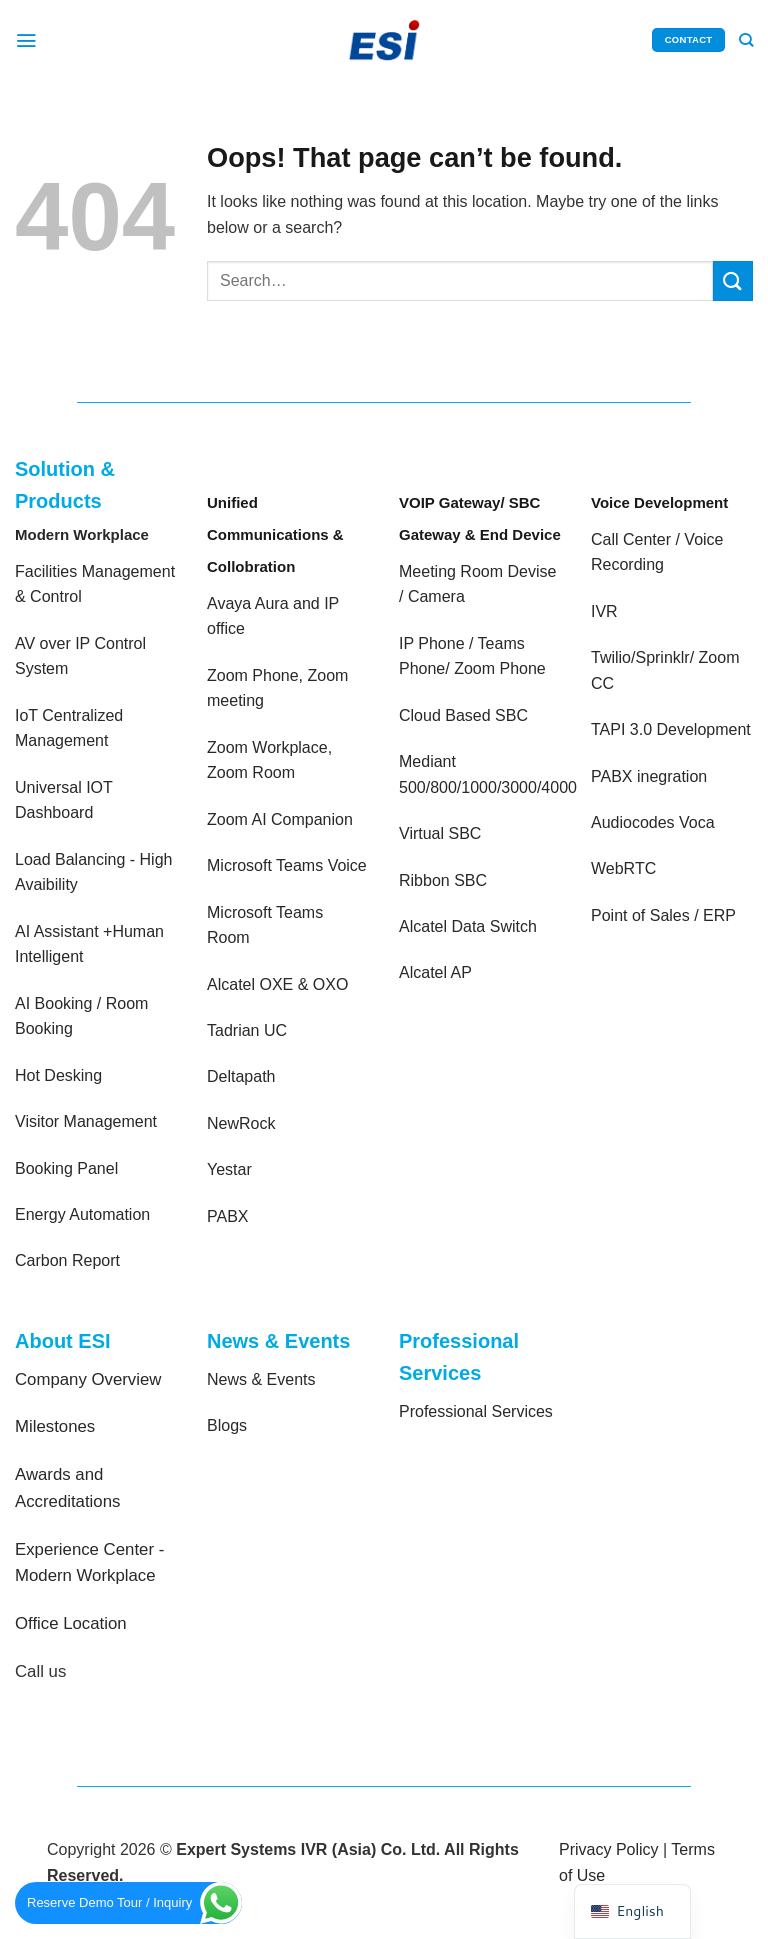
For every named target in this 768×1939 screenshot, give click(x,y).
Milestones (55, 1426)
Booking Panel (66, 1168)
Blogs (227, 1425)
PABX (228, 1216)
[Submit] (733, 280)
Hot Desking (58, 1075)
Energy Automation (82, 1214)
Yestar (229, 1169)
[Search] (745, 40)
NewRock (241, 1123)
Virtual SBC (440, 833)
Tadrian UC (247, 1030)
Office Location (71, 1623)
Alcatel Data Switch (468, 926)
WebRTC (623, 868)
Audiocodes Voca (653, 822)
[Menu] (27, 39)
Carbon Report (67, 1260)
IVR (604, 611)
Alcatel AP (435, 972)
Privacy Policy (609, 1849)
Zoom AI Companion (280, 819)
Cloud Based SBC (463, 715)
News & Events (261, 1379)
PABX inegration (649, 776)
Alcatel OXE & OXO (277, 984)
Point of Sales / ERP (663, 915)
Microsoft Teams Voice (287, 865)
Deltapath (241, 1076)
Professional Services (476, 1411)
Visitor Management (86, 1121)
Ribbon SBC (443, 880)
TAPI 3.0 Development (671, 729)
